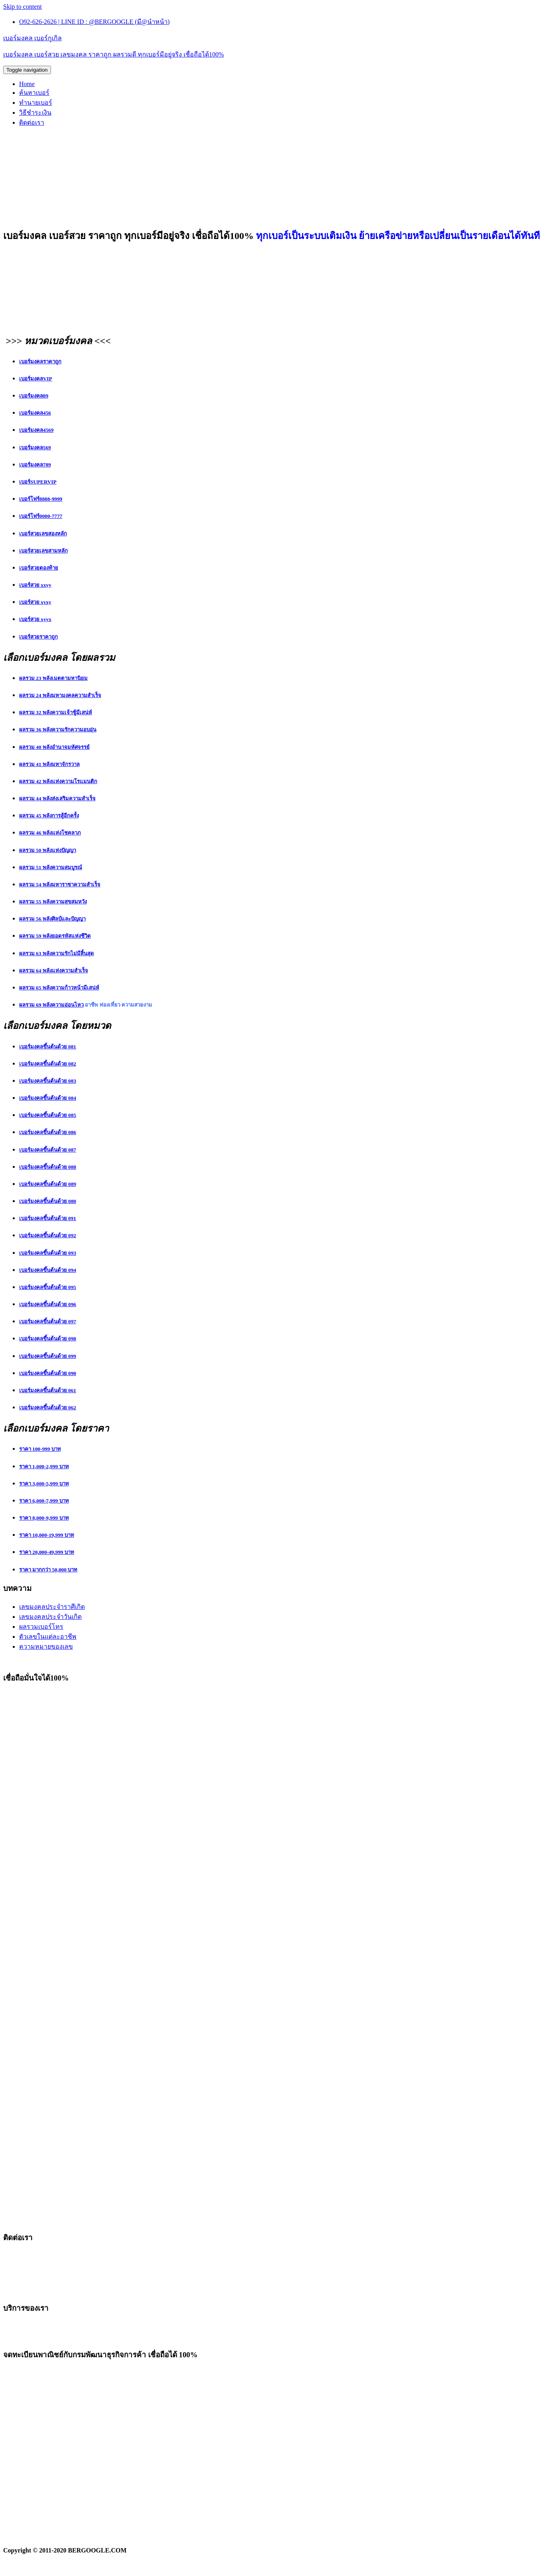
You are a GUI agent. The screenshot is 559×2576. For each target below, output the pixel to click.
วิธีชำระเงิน (35, 112)
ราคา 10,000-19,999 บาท (46, 1535)
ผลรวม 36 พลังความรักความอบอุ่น (57, 730)
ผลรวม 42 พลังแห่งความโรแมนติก (58, 781)
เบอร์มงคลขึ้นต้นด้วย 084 (47, 1098)
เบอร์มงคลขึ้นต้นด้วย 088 (47, 1167)
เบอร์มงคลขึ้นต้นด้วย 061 (47, 1390)
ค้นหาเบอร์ (34, 92)
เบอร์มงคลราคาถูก (40, 361)
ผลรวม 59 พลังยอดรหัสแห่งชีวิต (55, 936)
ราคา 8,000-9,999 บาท (44, 1518)
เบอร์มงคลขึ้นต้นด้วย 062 (47, 1407)
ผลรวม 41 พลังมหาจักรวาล (49, 764)
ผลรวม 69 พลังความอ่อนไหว (51, 1005)
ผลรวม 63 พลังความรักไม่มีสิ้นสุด (56, 953)
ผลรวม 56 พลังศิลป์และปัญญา (52, 919)
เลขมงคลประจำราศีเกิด (52, 1606)
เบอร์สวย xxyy (35, 585)
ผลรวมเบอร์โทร (41, 1626)
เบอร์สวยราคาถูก (38, 637)
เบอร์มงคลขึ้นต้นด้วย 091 (47, 1218)
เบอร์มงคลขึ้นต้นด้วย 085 (47, 1115)
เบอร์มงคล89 (33, 396)
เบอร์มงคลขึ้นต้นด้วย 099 (47, 1356)
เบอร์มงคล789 (35, 465)
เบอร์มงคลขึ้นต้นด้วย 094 (47, 1270)
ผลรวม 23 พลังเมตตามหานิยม (53, 678)
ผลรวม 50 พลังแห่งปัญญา (47, 850)
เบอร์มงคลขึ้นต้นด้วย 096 (47, 1304)
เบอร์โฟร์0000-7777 (40, 516)
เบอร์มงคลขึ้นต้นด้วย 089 (47, 1184)
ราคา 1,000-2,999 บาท (44, 1466)
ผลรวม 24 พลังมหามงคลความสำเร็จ (60, 695)
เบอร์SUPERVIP (38, 482)
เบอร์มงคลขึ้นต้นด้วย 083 (47, 1081)
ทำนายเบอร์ (35, 102)
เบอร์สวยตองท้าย (38, 568)
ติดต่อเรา (31, 122)
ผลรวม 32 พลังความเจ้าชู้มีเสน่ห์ (55, 712)
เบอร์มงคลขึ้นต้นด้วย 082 (47, 1064)
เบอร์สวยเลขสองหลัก (43, 534)
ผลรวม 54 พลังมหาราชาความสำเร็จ (59, 884)
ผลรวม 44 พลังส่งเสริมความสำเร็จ (57, 798)
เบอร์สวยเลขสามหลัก (43, 551)
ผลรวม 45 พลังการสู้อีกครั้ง (49, 816)
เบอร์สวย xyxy (35, 602)
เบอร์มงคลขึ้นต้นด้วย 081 (47, 1047)
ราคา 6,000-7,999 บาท (44, 1501)
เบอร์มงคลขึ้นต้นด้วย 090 (47, 1373)
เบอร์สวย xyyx (35, 619)
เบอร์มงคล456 (35, 413)
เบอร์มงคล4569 (36, 430)
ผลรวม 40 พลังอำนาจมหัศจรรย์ (54, 747)
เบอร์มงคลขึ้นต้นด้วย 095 (47, 1287)
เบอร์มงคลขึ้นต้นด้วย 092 (47, 1235)
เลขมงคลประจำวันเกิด (50, 1616)
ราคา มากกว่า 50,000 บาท (48, 1570)
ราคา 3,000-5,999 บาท (44, 1484)
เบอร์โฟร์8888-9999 (40, 499)
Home (27, 83)
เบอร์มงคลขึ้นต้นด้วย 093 (47, 1253)
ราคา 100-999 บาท (40, 1449)
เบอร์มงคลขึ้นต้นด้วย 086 (47, 1132)
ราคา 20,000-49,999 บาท (46, 1552)
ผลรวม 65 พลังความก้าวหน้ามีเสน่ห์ (59, 988)
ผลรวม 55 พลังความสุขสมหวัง (53, 902)
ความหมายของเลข (46, 1646)
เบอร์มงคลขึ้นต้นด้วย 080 (47, 1201)
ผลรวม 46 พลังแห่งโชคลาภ (50, 833)
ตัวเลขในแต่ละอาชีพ (47, 1636)
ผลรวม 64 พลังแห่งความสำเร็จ (53, 971)
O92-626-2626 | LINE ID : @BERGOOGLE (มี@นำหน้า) (94, 21)
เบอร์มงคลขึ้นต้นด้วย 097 (47, 1321)
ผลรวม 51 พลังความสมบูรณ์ (50, 867)
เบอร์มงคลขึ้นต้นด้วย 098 (47, 1339)
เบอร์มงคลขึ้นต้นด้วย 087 (47, 1150)
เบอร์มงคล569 (35, 448)
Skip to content (22, 6)
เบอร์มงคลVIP (35, 379)
